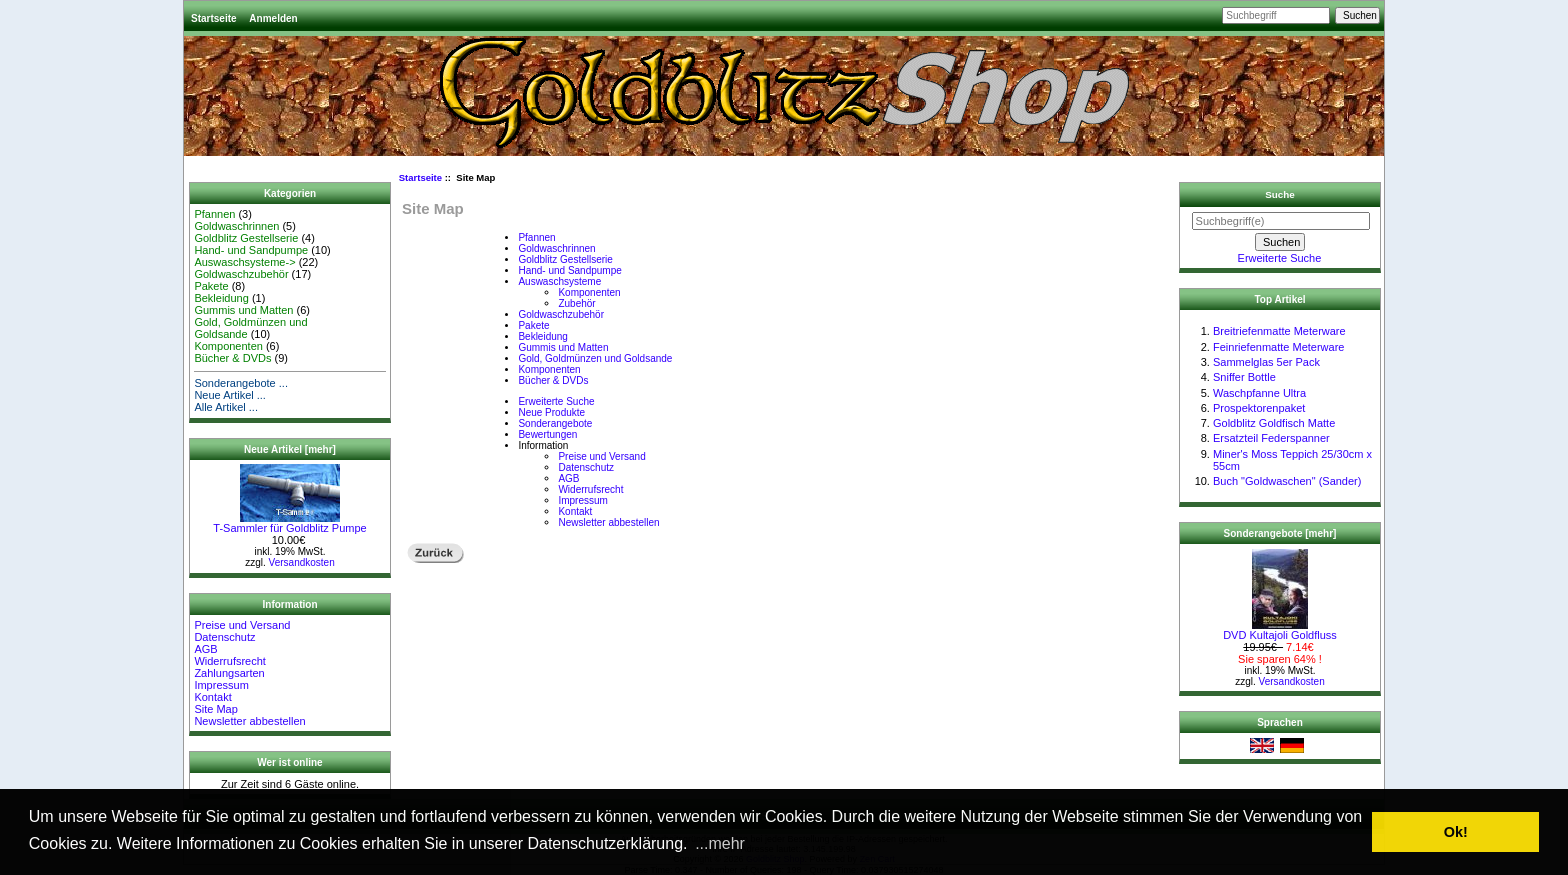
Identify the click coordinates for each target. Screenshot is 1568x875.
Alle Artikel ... (226, 407)
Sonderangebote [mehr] (1280, 533)
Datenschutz (224, 637)
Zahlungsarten (229, 673)
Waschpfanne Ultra (1259, 393)
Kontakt (212, 697)
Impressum (221, 685)
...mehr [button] (720, 843)
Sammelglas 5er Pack (1266, 362)
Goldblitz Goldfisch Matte (1274, 423)
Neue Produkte (551, 412)
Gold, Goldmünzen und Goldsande (595, 358)
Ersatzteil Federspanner (1271, 438)
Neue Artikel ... (230, 395)
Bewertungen (547, 434)
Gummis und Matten (243, 310)
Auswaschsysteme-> (244, 262)
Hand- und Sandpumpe (251, 250)
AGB (205, 649)
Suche (1280, 194)
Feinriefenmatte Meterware (1278, 347)
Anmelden (273, 18)
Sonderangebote (555, 423)
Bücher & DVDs (232, 358)
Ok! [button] (1456, 832)
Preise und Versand (242, 625)
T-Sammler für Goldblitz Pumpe (289, 523)
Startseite (214, 18)
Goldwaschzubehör (241, 274)
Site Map (215, 709)
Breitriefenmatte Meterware (1279, 331)
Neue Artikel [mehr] (290, 449)
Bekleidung (221, 298)
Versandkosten (302, 562)
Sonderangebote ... (241, 383)
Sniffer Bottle (1244, 377)
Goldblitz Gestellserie (246, 238)
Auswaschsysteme (559, 281)
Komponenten (228, 346)
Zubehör (576, 303)
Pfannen (214, 214)
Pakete (211, 286)
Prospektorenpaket (1259, 408)
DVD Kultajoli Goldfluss (1280, 630)
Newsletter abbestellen (249, 721)
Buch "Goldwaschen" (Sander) (1287, 481)
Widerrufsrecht (230, 661)
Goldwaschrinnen (236, 226)
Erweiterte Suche (556, 401)
